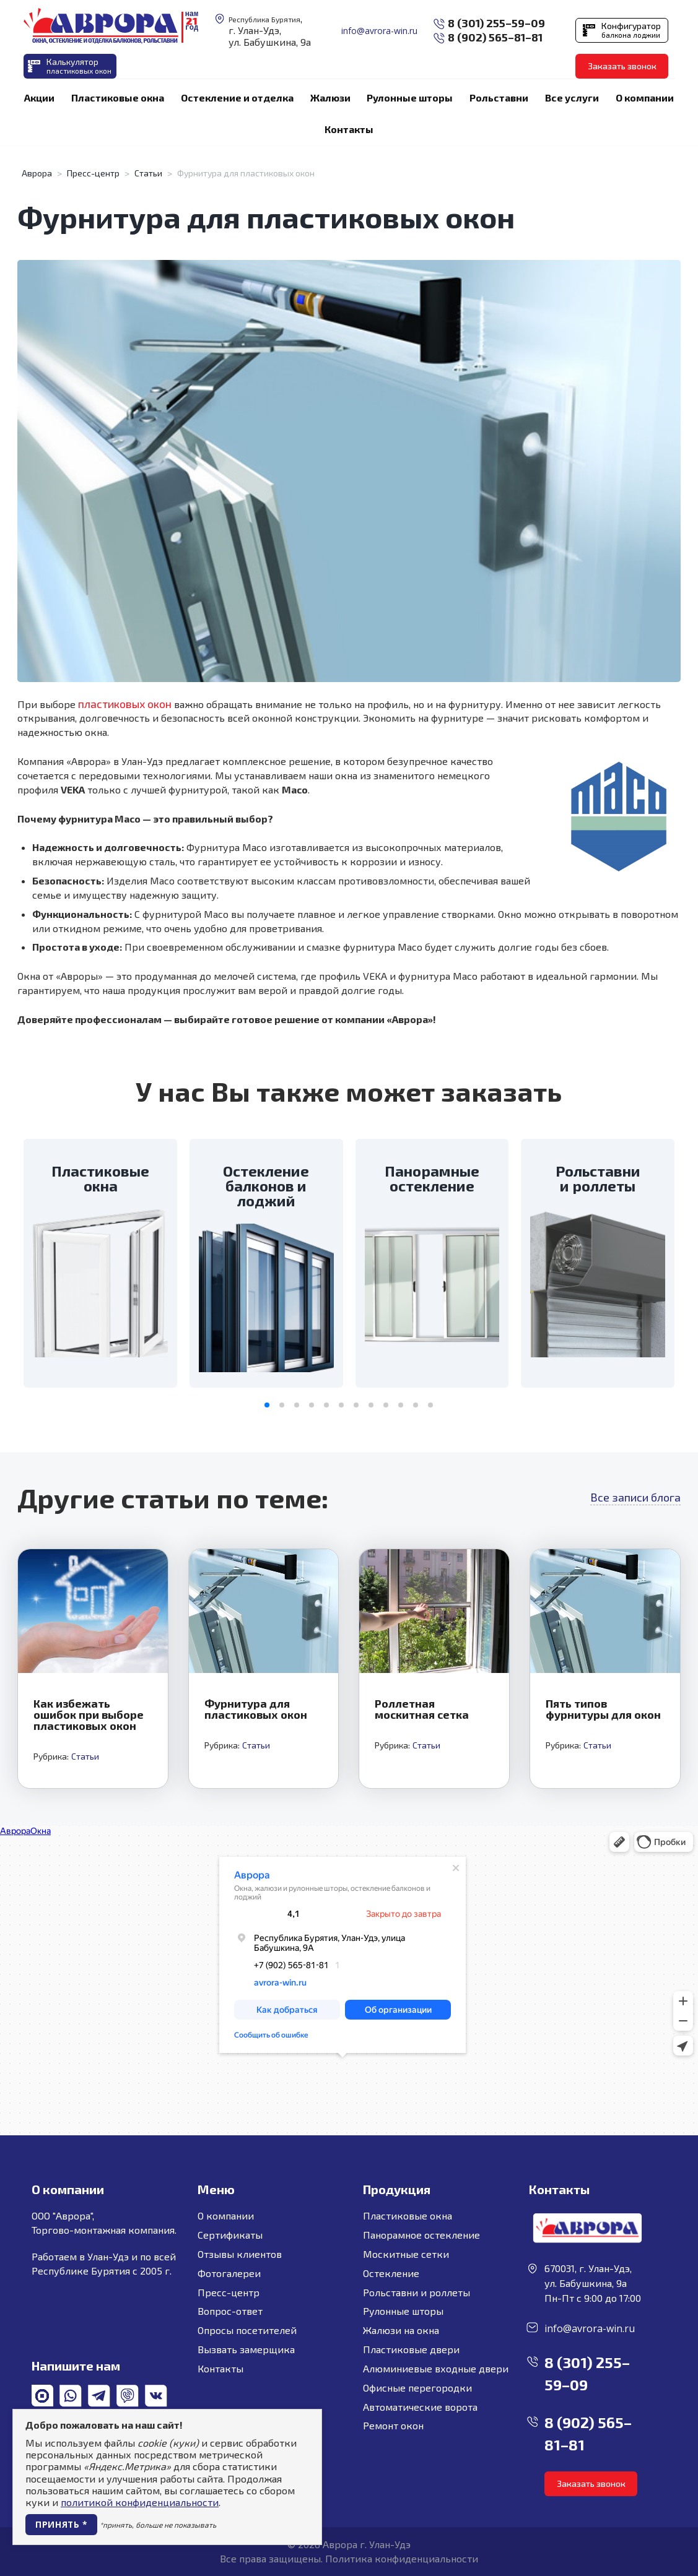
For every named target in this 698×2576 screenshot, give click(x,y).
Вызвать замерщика (246, 2349)
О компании (226, 2215)
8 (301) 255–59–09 (496, 22)
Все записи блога (635, 1497)
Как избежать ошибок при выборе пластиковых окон (88, 1714)
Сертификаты (230, 2235)
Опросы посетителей (247, 2330)
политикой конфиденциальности (140, 2502)
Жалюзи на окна (401, 2330)
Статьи (148, 173)
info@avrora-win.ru (379, 31)
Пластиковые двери (411, 2349)
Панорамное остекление (421, 2235)
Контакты (220, 2368)
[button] (266, 1405)
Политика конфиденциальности (401, 2558)
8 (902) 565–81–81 (495, 37)
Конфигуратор (631, 30)
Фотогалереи (229, 2273)
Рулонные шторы (403, 2311)
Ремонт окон (393, 2425)
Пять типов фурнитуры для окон (603, 1708)
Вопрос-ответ (230, 2311)
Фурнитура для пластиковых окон (255, 1708)
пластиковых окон (125, 704)
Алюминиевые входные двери (435, 2368)
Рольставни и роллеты (416, 2292)
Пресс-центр (93, 173)
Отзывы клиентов (240, 2254)
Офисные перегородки (417, 2387)
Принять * (61, 2524)
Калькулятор (78, 66)
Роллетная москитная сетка (422, 1708)
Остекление (391, 2273)
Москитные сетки (406, 2254)
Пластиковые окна (407, 2215)
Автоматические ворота (420, 2407)
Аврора (37, 173)
